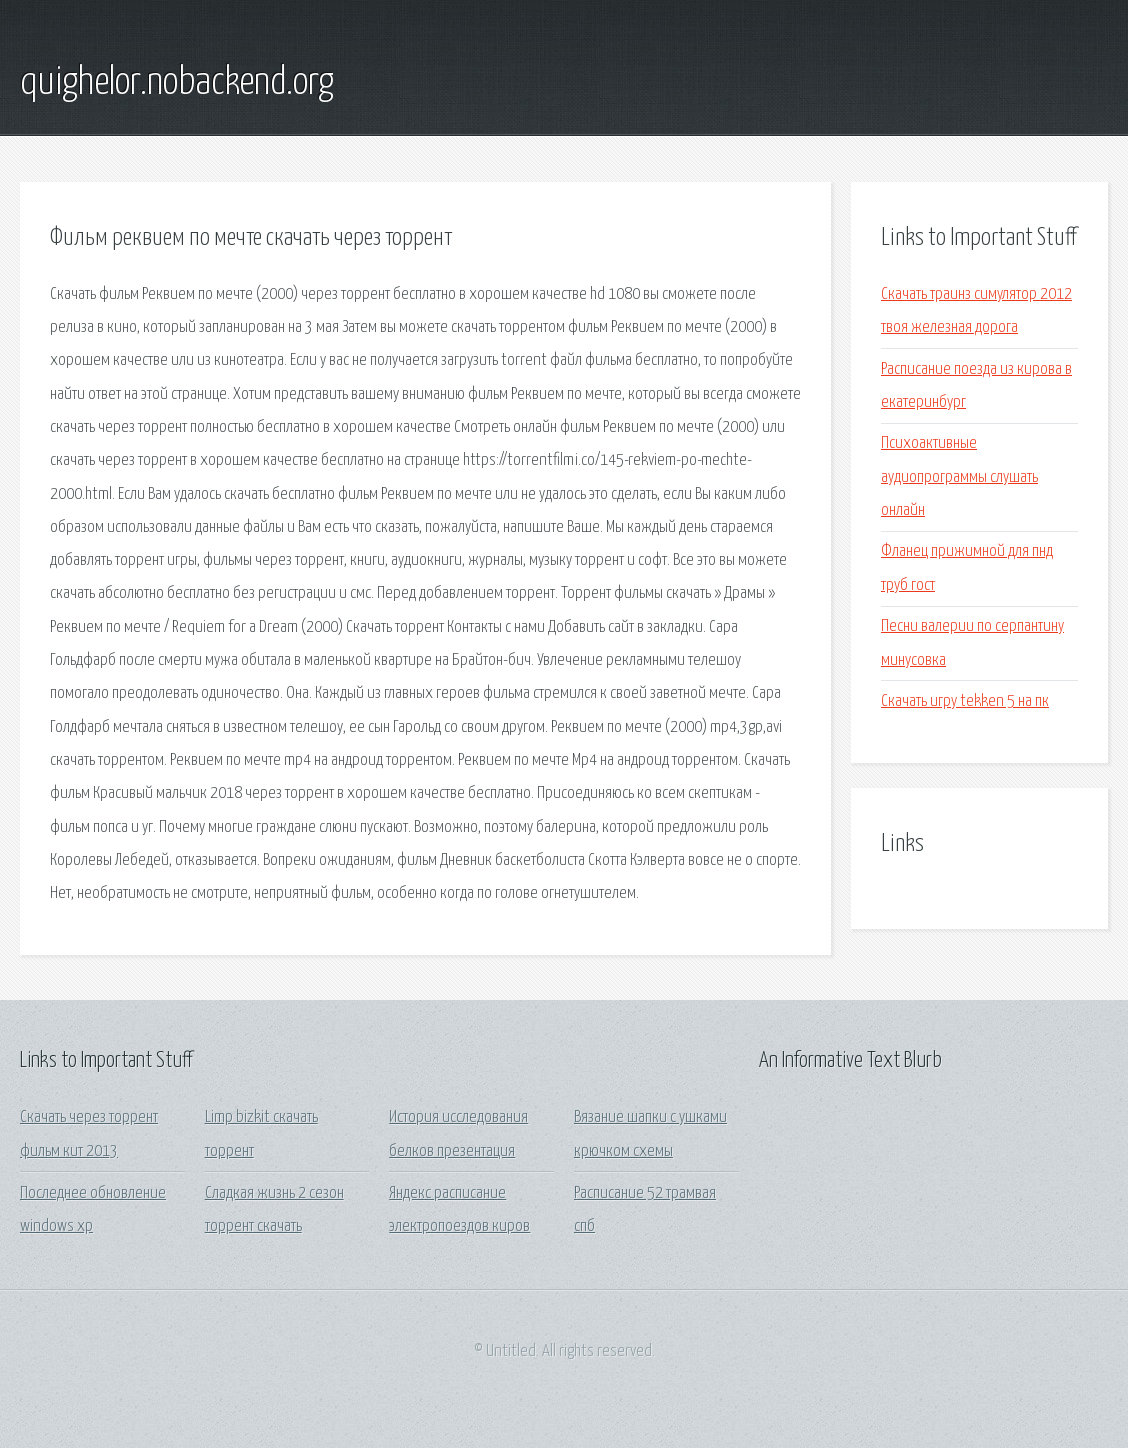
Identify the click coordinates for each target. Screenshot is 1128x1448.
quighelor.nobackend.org (177, 83)
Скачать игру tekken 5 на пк (965, 701)
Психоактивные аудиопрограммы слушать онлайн (959, 477)
